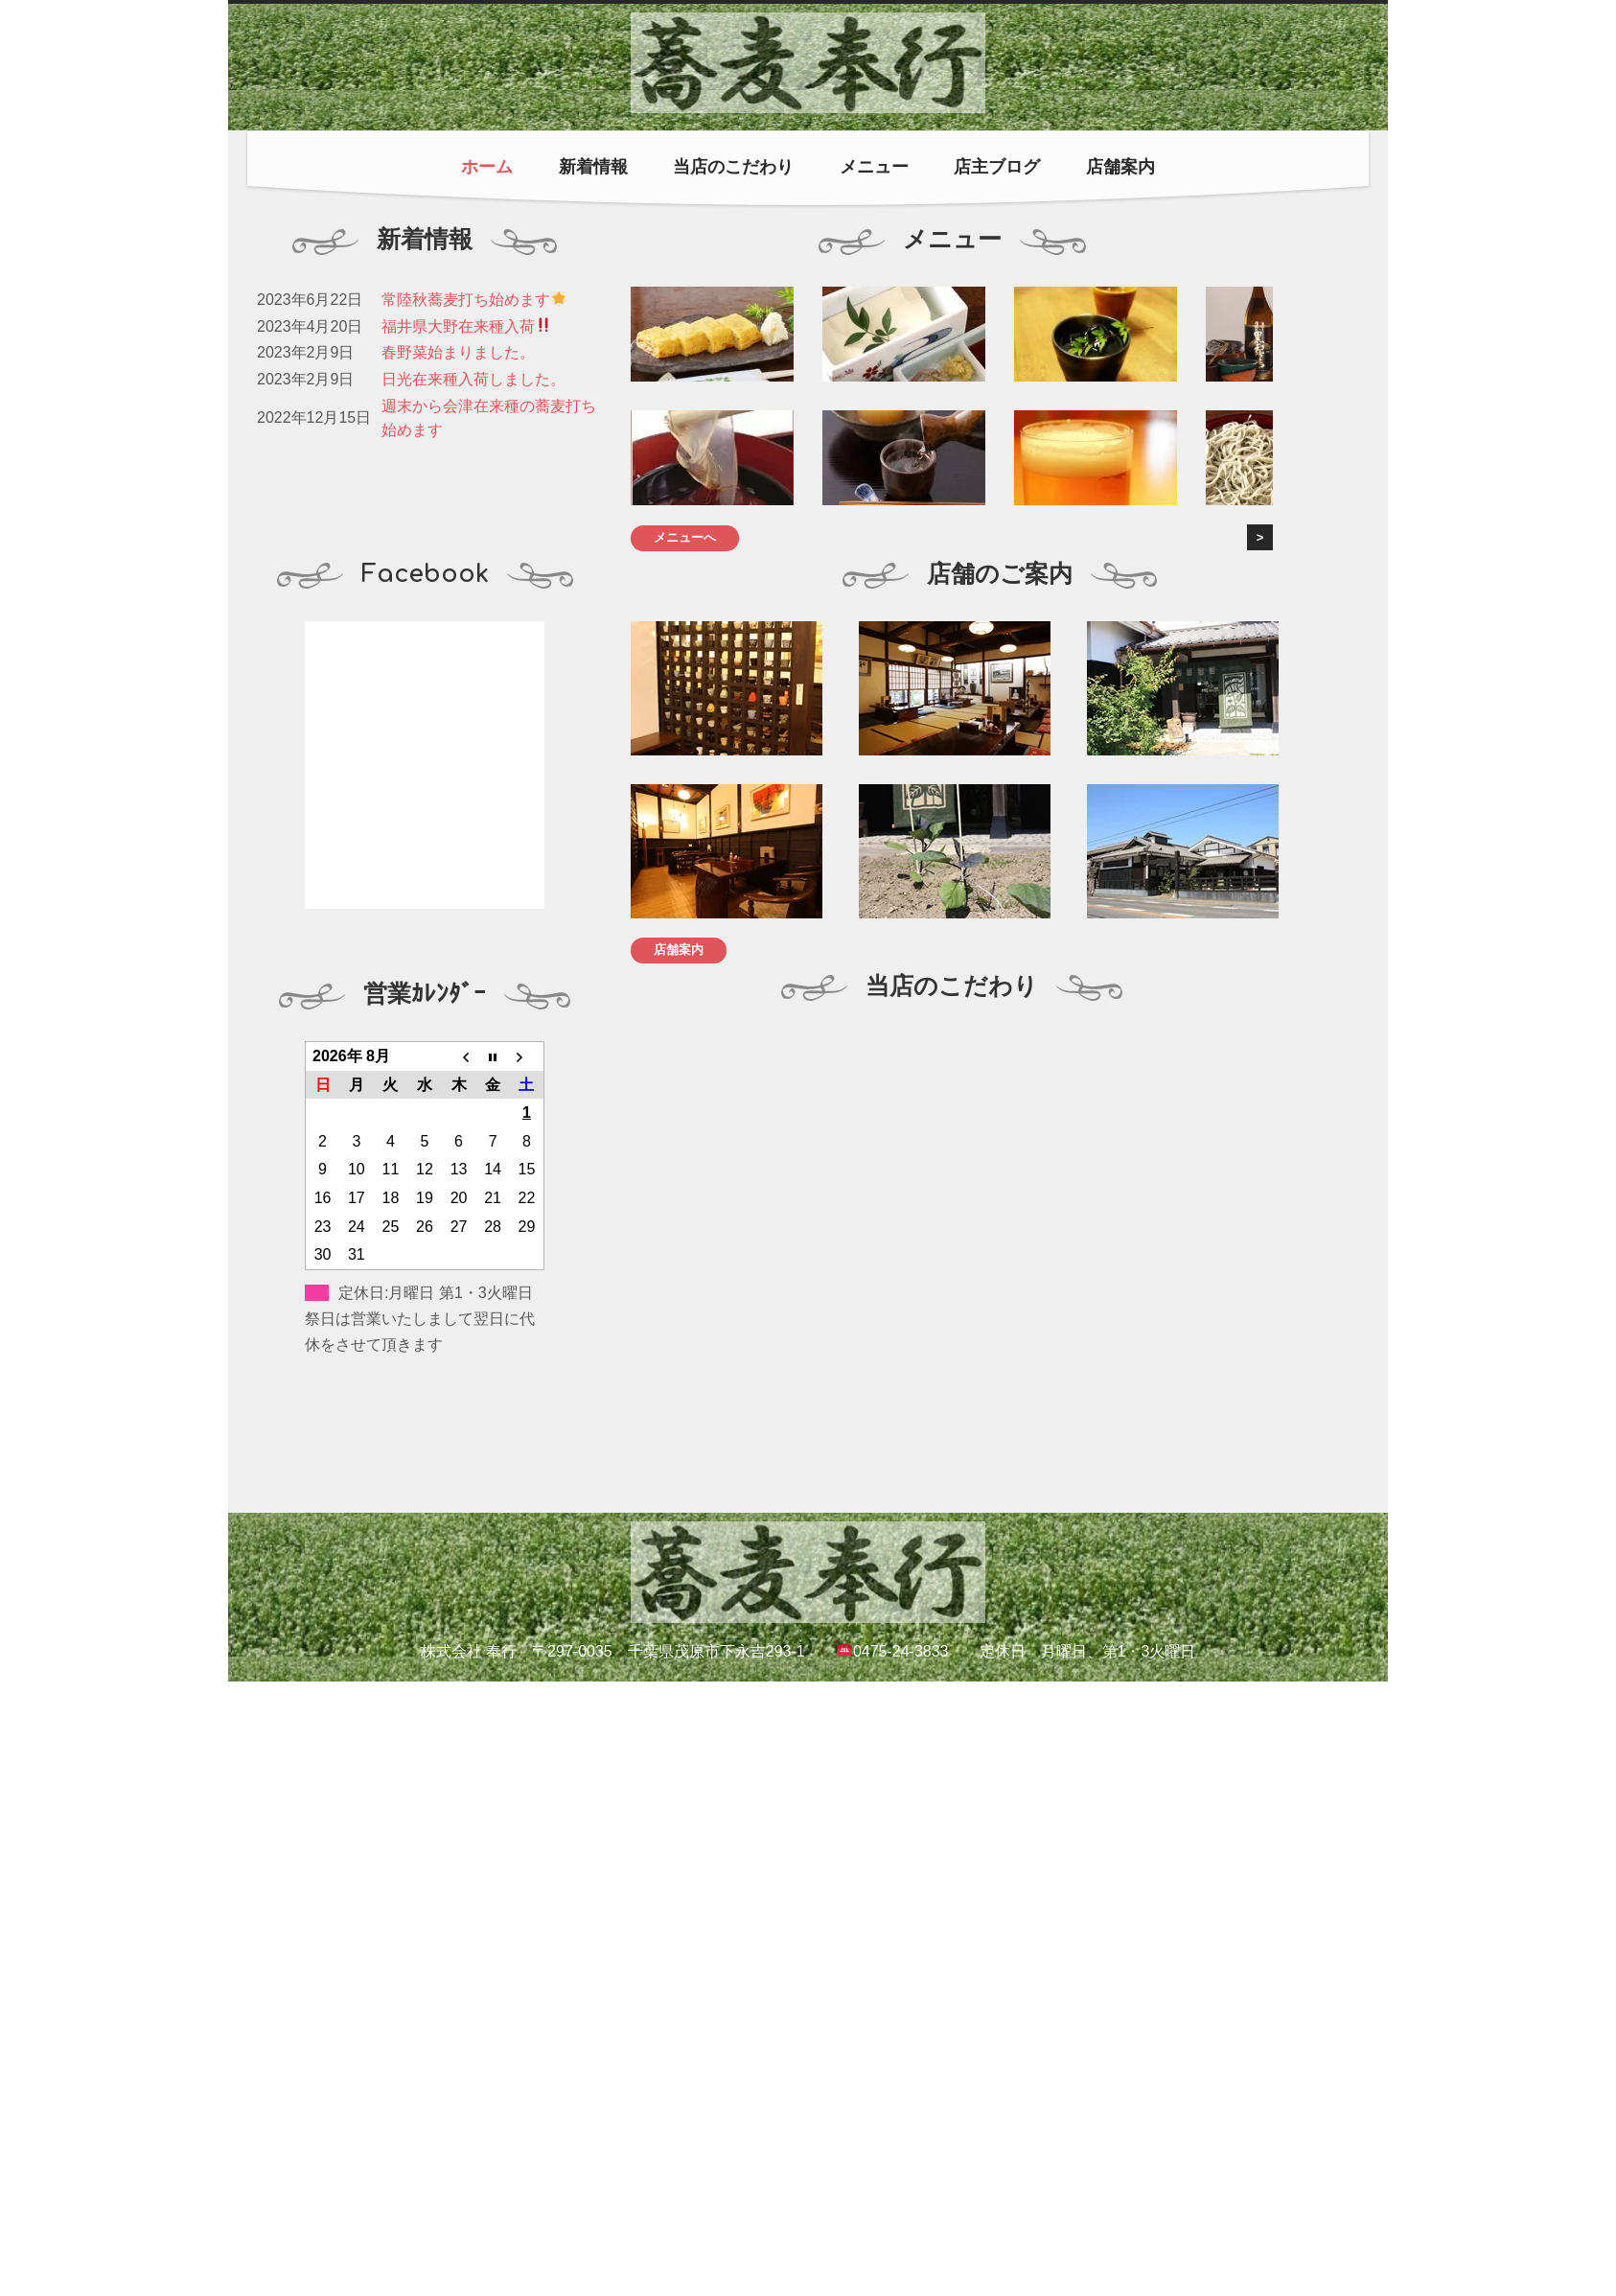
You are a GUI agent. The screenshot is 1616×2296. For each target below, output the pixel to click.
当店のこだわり (733, 166)
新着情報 (593, 166)
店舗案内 (1120, 166)
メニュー (874, 166)
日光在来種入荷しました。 (473, 379)
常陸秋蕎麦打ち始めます (473, 299)
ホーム (487, 166)
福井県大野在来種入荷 (466, 326)
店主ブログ (997, 166)
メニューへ (685, 537)
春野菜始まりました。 (458, 352)
